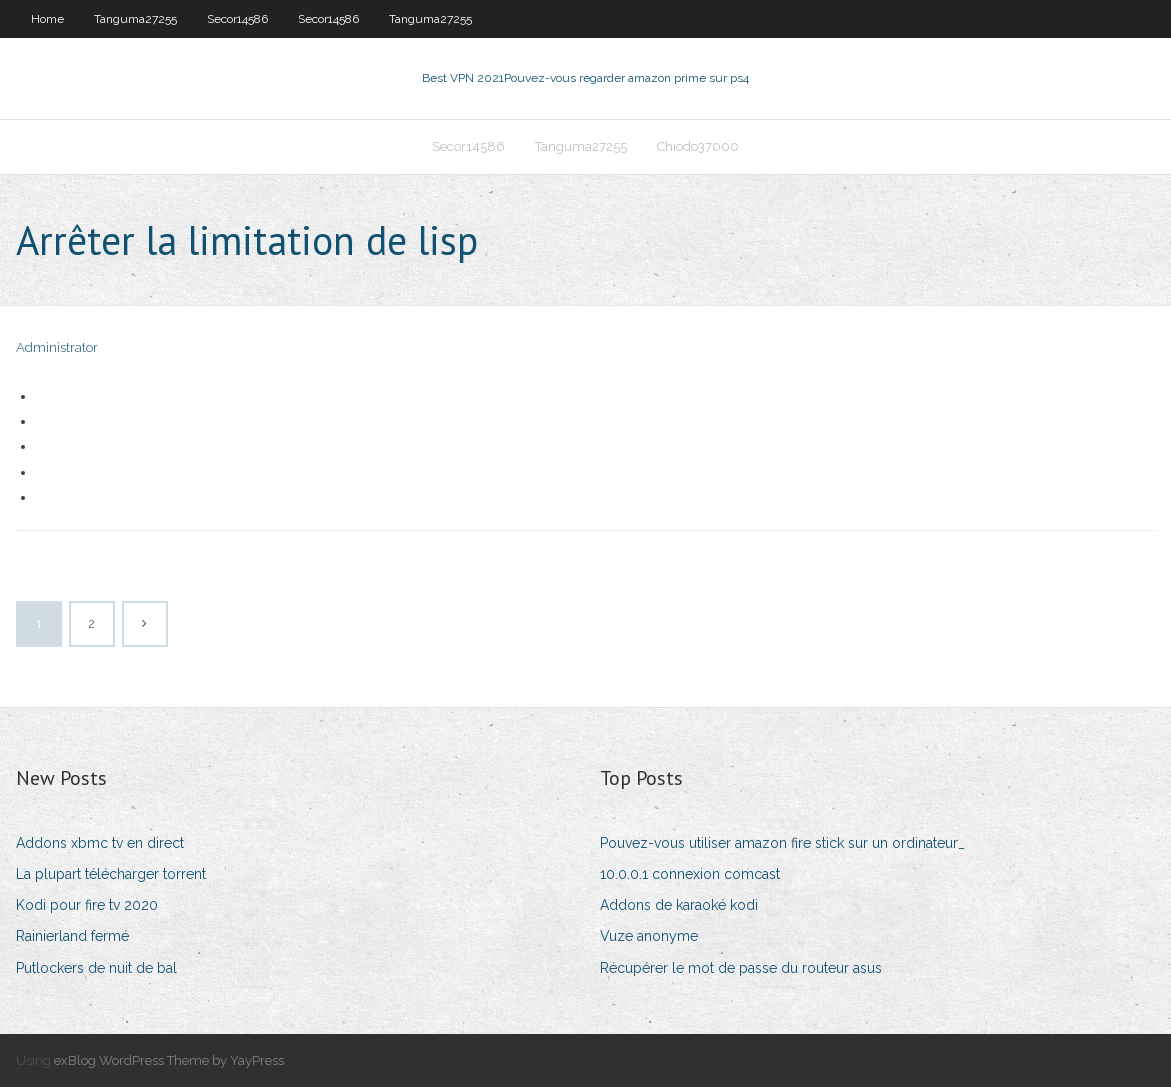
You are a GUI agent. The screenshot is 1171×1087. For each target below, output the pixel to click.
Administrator (57, 347)
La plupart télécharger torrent (111, 874)
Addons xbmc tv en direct (100, 843)
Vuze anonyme (649, 936)
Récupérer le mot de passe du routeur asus (741, 968)
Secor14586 (237, 19)
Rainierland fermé (72, 936)
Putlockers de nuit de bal (96, 968)
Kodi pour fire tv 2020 (87, 905)
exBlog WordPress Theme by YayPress (169, 1060)
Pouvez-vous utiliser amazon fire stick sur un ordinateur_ (782, 843)
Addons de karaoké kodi (679, 905)
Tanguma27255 (135, 19)
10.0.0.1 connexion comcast (690, 874)
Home (47, 19)
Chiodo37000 (698, 146)
